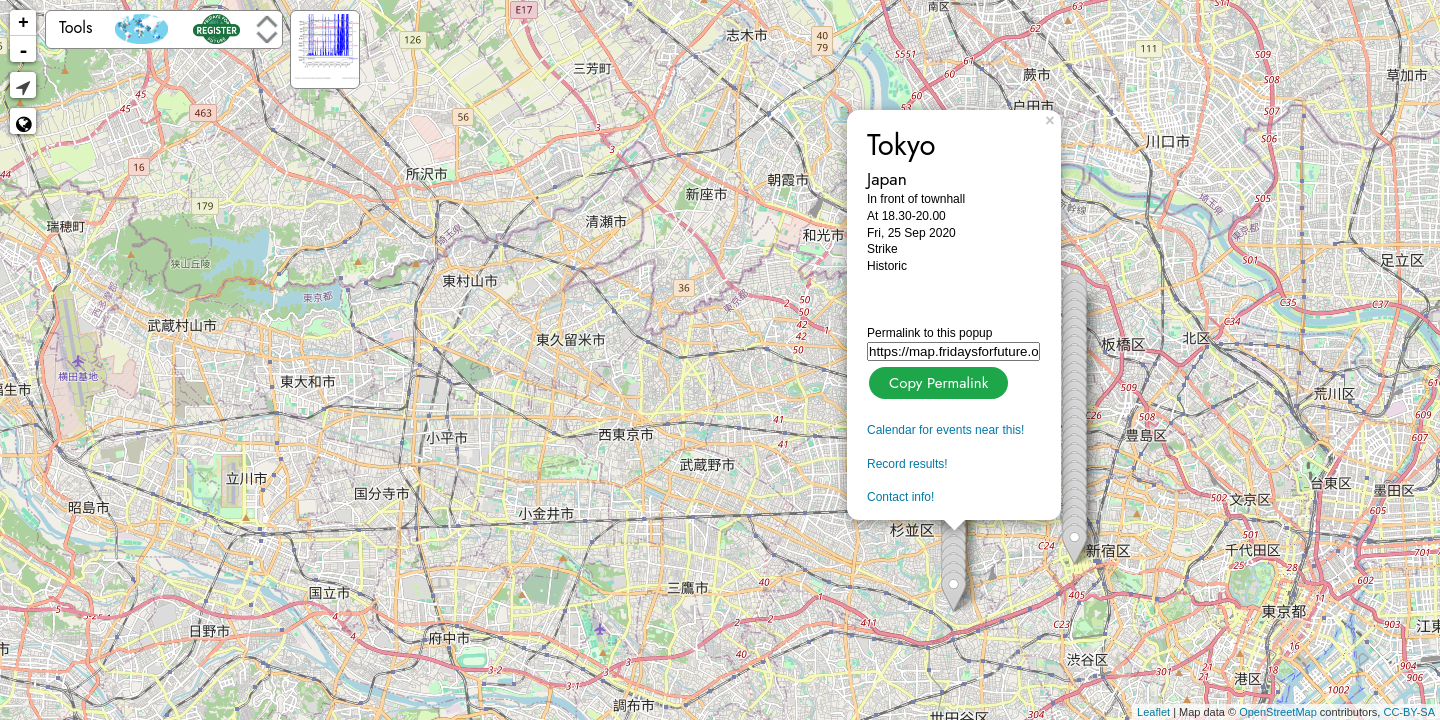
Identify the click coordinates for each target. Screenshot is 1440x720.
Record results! (907, 464)
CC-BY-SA (1409, 712)
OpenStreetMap (1278, 712)
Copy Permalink (936, 380)
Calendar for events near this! (945, 430)
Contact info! (900, 497)
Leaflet (1153, 712)
